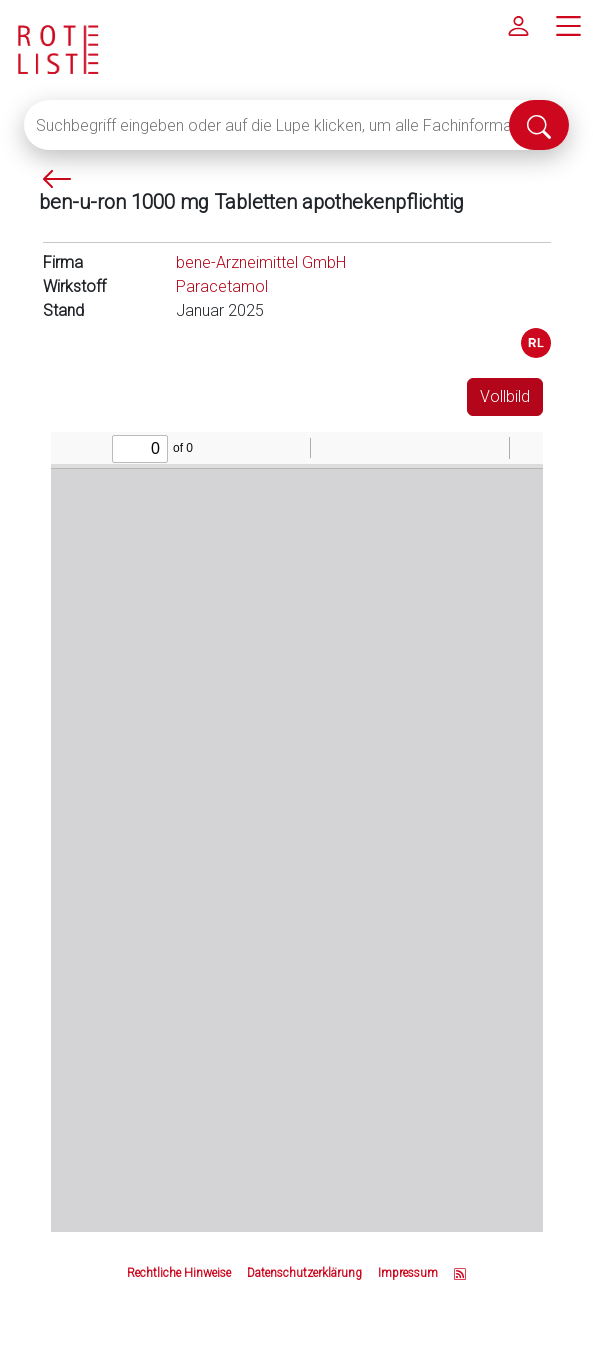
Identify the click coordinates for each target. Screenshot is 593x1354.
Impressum (408, 1273)
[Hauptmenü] (568, 25)
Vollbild (505, 396)
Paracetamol (222, 286)
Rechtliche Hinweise (179, 1273)
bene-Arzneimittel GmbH (261, 262)
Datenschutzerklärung (304, 1273)
